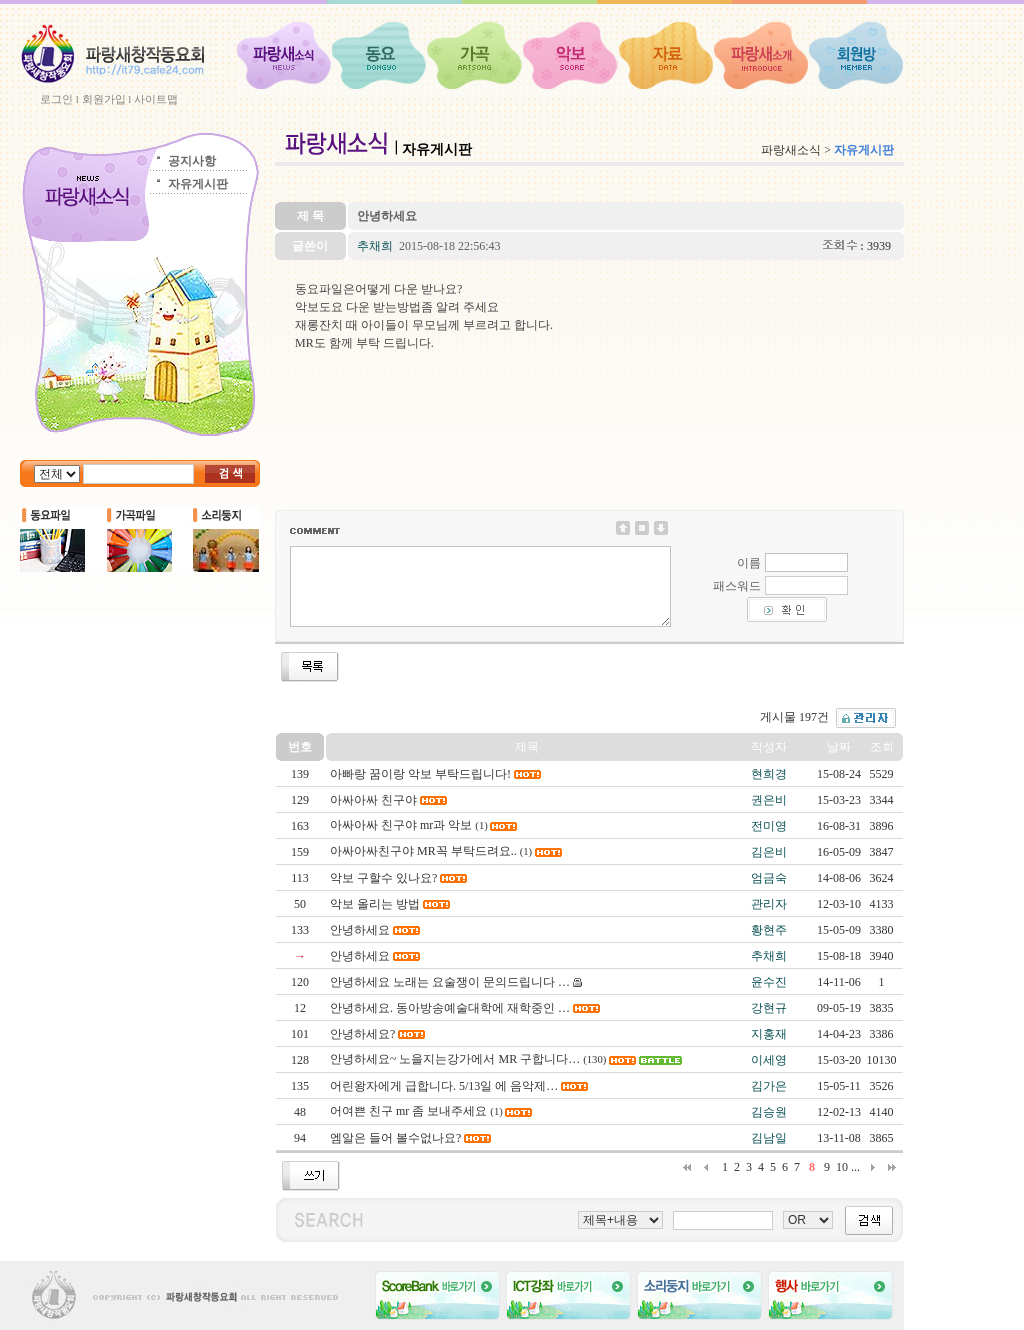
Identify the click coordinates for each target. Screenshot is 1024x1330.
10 (842, 1167)
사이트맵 (156, 99)
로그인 (56, 99)
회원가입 (104, 99)
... (855, 1167)
